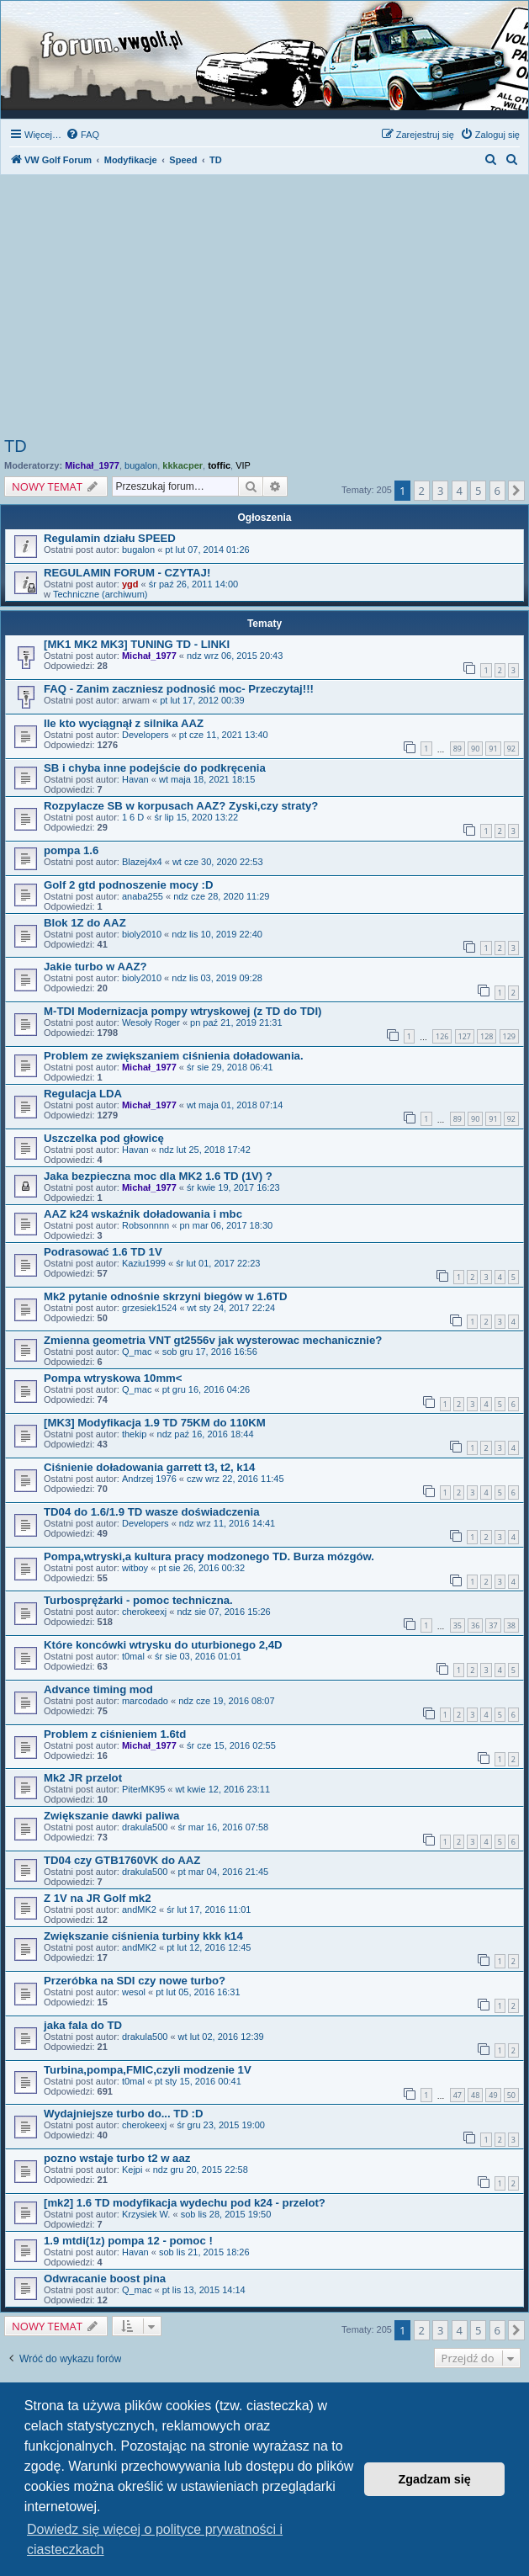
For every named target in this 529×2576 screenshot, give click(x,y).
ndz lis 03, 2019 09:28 (217, 978)
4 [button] (460, 490)
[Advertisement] (264, 310)
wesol (133, 1992)
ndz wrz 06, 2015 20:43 (235, 656)
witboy (135, 1568)
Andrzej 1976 (149, 1479)
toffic (219, 465)
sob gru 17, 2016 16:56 (209, 1351)
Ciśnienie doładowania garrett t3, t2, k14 (149, 1467)
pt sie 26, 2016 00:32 (201, 1568)
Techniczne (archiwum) (100, 594)
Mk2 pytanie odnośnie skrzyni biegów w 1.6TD (165, 1296)
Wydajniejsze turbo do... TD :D (124, 2113)
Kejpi (132, 2169)
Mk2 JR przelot (83, 1777)
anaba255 (142, 896)
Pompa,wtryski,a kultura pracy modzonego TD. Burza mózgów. (209, 1556)
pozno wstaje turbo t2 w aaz (117, 2158)
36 (475, 1625)
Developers (145, 735)
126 (442, 1036)
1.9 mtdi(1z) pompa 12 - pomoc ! (128, 2240)
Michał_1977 (92, 465)
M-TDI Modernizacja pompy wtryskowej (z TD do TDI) (182, 1011)
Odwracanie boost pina (105, 2278)
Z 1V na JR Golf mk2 (97, 1898)
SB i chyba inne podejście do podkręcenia (155, 768)
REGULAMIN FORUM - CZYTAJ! (127, 572)
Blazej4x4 (142, 862)
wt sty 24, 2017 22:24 (232, 1308)
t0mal (133, 1656)
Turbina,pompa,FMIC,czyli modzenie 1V (147, 2069)
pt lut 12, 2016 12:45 (209, 1947)
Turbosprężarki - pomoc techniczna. (138, 1600)
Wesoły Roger (151, 1022)
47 (457, 2095)
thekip (134, 1434)
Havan (135, 779)
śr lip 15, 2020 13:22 (196, 817)
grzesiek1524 (149, 1308)
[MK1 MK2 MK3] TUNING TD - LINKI (137, 644)
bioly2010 (141, 934)
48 (475, 2095)
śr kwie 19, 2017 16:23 (233, 1187)
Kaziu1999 (144, 1263)
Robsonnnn (145, 1225)
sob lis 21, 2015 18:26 (204, 2252)
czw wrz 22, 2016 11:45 (235, 1479)
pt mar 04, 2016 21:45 (223, 1872)
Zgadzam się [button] (435, 2479)
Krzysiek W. (146, 2214)
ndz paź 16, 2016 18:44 (205, 1434)
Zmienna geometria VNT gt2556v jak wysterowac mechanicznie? (213, 1340)
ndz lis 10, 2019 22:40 (217, 934)
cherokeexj (144, 1612)
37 (493, 1625)
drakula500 (144, 1827)
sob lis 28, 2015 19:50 (226, 2214)
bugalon (140, 465)
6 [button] (497, 490)
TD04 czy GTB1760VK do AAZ (122, 1860)
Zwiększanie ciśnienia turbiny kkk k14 (143, 1936)
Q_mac (136, 1351)
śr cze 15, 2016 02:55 (231, 1745)
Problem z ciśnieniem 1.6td (115, 1734)
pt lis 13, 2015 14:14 (204, 2290)
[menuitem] (82, 135)
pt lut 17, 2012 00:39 (202, 700)
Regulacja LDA (83, 1093)
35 (457, 1625)
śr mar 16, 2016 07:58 (223, 1827)
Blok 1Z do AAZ (85, 922)
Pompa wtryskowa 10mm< (113, 1378)
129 (509, 1036)
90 (475, 748)
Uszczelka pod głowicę (104, 1138)
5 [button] (478, 490)
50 (511, 2095)
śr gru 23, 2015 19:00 (221, 2125)
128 (486, 1036)
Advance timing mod (98, 1689)
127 (464, 1036)
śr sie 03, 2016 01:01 (198, 1656)
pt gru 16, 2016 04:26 (206, 1389)
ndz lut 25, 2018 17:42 (205, 1150)
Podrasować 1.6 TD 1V (103, 1252)
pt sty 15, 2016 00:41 (198, 2081)
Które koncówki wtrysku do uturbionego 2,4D (163, 1645)
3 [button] (440, 490)
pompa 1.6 (71, 850)
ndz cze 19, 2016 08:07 (226, 1701)
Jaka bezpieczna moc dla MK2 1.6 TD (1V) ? (158, 1176)
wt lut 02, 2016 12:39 (221, 2037)
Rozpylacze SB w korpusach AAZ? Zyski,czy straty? (181, 805)
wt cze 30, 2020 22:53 (217, 862)
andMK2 (139, 1909)
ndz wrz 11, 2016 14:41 (227, 1523)
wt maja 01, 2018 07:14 (235, 1105)
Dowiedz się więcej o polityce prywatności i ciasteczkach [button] (155, 2539)
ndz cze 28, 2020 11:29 (221, 896)
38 (511, 1625)
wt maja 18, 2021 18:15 (207, 779)
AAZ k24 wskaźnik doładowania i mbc (143, 1214)
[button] (516, 491)
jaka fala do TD (83, 2025)
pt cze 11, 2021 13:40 (223, 735)
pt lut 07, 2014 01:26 (207, 549)
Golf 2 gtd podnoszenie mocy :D (128, 885)
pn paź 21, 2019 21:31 (236, 1022)
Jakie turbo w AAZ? (95, 966)
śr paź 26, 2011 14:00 (193, 584)
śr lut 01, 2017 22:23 (218, 1263)
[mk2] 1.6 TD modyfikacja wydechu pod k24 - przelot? (184, 2202)
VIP (243, 465)
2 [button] (422, 490)
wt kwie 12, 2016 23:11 (223, 1789)
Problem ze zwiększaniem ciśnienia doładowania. (174, 1055)
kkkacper (182, 465)
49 (493, 2095)
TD (15, 446)
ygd (130, 584)
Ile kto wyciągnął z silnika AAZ (124, 723)
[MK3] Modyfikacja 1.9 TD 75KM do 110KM (155, 1422)
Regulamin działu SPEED (110, 538)
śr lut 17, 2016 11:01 (209, 1909)
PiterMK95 (143, 1789)
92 (511, 748)
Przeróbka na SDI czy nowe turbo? (134, 1980)
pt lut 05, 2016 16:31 (198, 1992)
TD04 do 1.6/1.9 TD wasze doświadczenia (152, 1512)
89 (457, 748)
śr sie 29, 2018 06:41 (230, 1067)
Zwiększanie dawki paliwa (111, 1815)
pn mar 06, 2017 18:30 (225, 1225)
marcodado (145, 1701)
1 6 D (133, 817)
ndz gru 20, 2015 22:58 (200, 2169)
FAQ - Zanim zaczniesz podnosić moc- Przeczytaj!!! (179, 689)
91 (493, 748)
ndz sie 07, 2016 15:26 (223, 1612)
